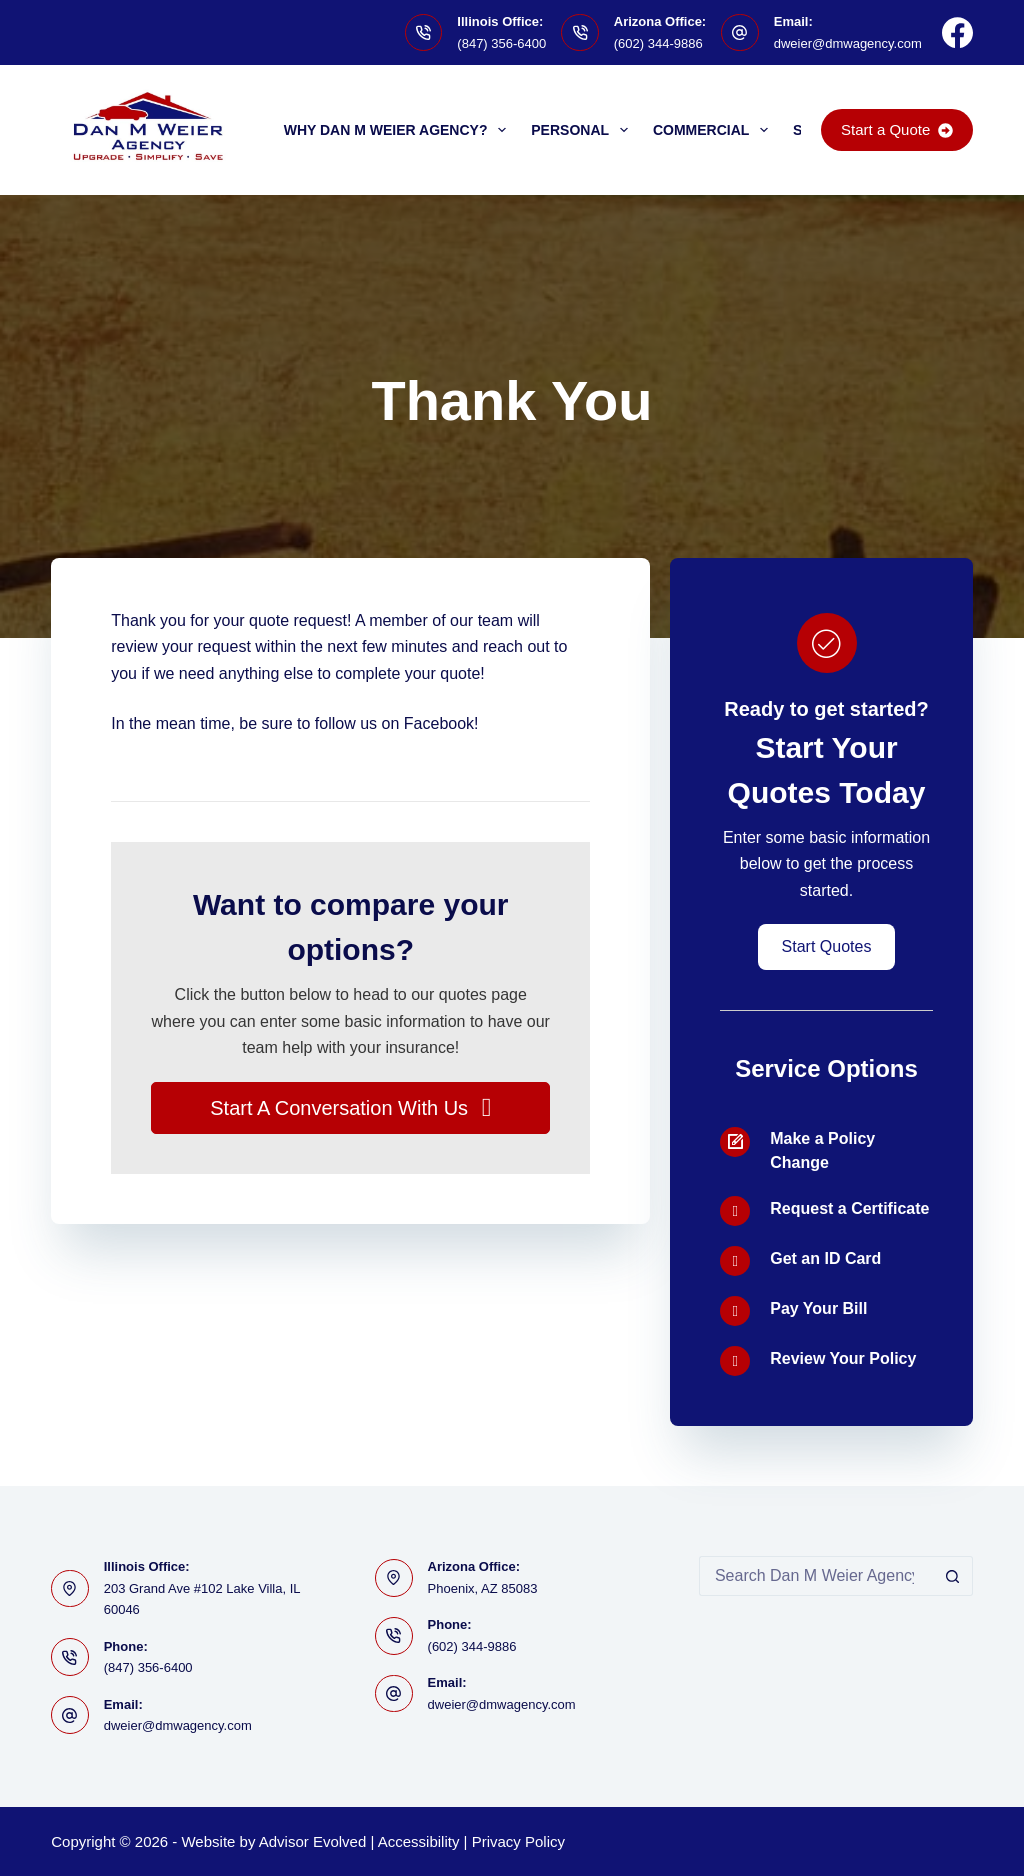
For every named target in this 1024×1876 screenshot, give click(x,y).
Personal (583, 130)
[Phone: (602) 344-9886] (394, 1636)
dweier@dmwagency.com (848, 43)
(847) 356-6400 (501, 43)
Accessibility (419, 1841)
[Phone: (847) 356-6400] (70, 1657)
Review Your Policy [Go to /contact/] (843, 1358)
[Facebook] (957, 32)
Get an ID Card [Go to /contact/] (825, 1258)
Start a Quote (897, 129)
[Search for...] (816, 1576)
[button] (350, 1108)
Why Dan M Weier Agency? (399, 130)
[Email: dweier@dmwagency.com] (740, 33)
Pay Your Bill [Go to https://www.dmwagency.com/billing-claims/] (818, 1308)
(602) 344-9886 (658, 43)
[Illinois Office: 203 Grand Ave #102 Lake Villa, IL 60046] (70, 1589)
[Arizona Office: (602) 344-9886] (580, 33)
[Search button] (953, 1576)
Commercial (714, 130)
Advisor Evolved (313, 1841)
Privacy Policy (518, 1841)
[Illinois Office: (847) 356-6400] (424, 33)
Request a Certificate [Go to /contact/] (849, 1208)
